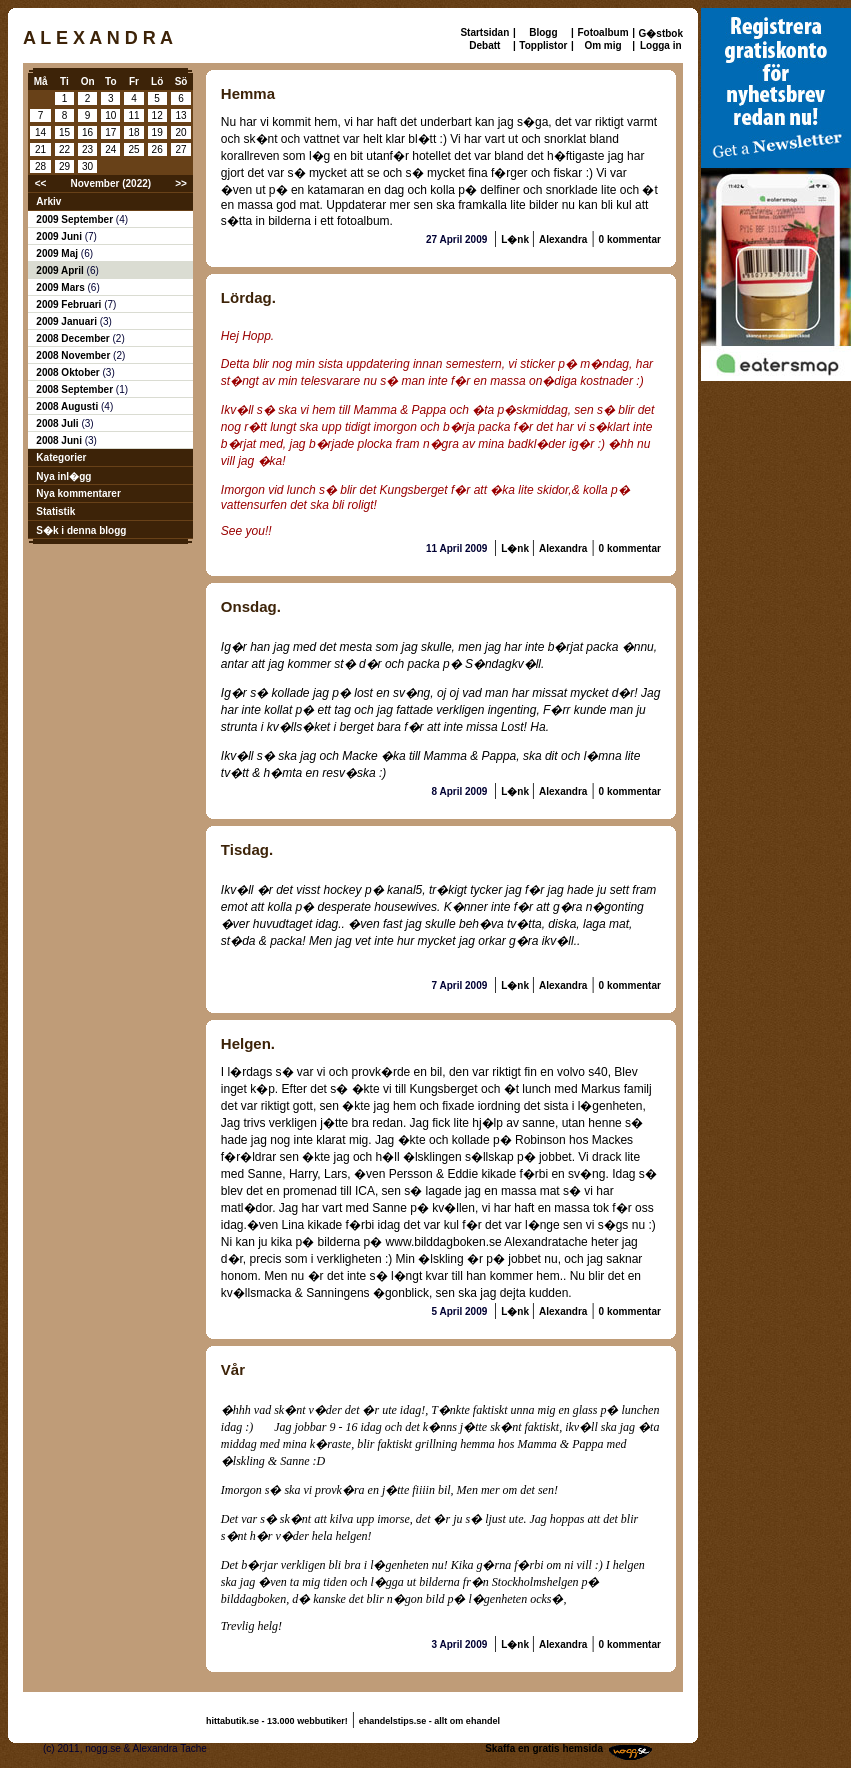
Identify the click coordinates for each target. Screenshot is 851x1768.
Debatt (484, 45)
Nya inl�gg (63, 476)
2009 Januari (67, 321)
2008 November (74, 355)
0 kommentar (630, 239)
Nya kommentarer (78, 493)
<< (41, 183)
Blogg (543, 32)
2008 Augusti (68, 406)
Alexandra (563, 239)
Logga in (661, 45)
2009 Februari (70, 304)
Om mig (602, 45)
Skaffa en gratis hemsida (544, 1748)
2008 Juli (58, 423)
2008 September (76, 389)
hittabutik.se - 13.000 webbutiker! (277, 1721)
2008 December (74, 338)
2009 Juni (60, 236)
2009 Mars (61, 287)
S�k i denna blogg (81, 530)
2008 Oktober (69, 372)
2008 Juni (60, 440)
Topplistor (543, 45)
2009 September (76, 219)
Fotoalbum (602, 32)
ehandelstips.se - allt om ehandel (429, 1721)
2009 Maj (58, 253)
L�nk (516, 239)
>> (181, 183)
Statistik (55, 511)
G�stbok (661, 33)
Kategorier (61, 457)
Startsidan (484, 32)
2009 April (61, 270)
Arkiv (48, 201)
